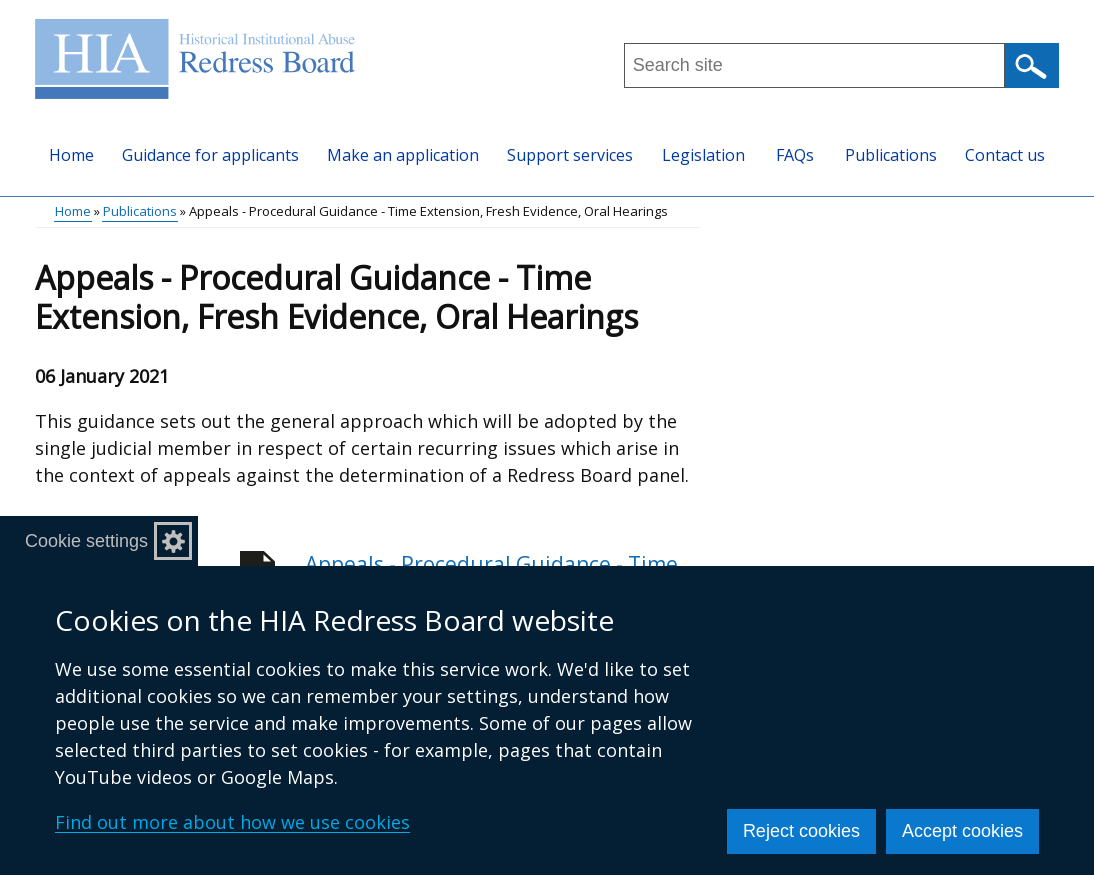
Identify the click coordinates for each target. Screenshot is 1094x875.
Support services (570, 155)
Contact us (1005, 155)
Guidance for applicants (210, 155)
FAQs (795, 155)
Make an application (403, 155)
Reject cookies (801, 831)
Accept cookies (962, 831)
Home (71, 155)
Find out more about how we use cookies (232, 822)
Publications (891, 155)
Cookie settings (86, 541)
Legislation (703, 155)
